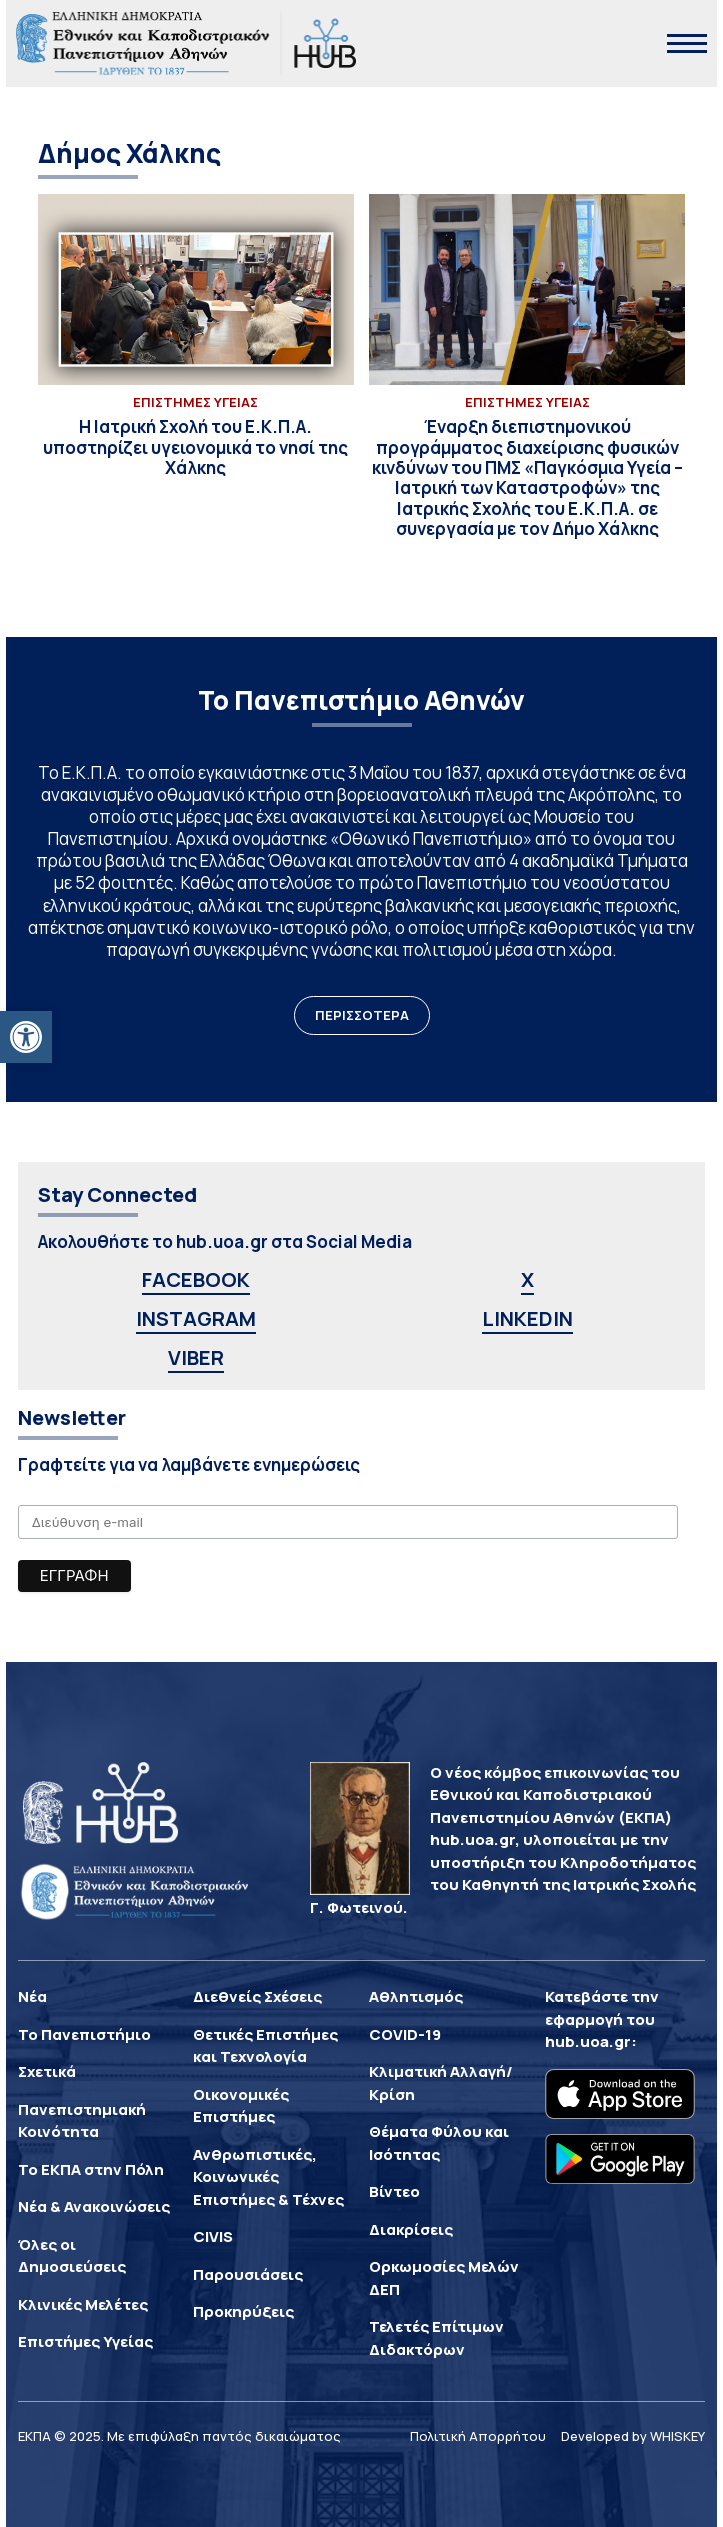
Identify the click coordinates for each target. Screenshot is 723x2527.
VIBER (196, 1357)
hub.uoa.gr (588, 2041)
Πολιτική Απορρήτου (478, 2436)
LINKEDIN (527, 1318)
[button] (26, 1037)
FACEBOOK (196, 1279)
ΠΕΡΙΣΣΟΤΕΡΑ (362, 1015)
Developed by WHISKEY (633, 2436)
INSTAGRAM (196, 1318)
